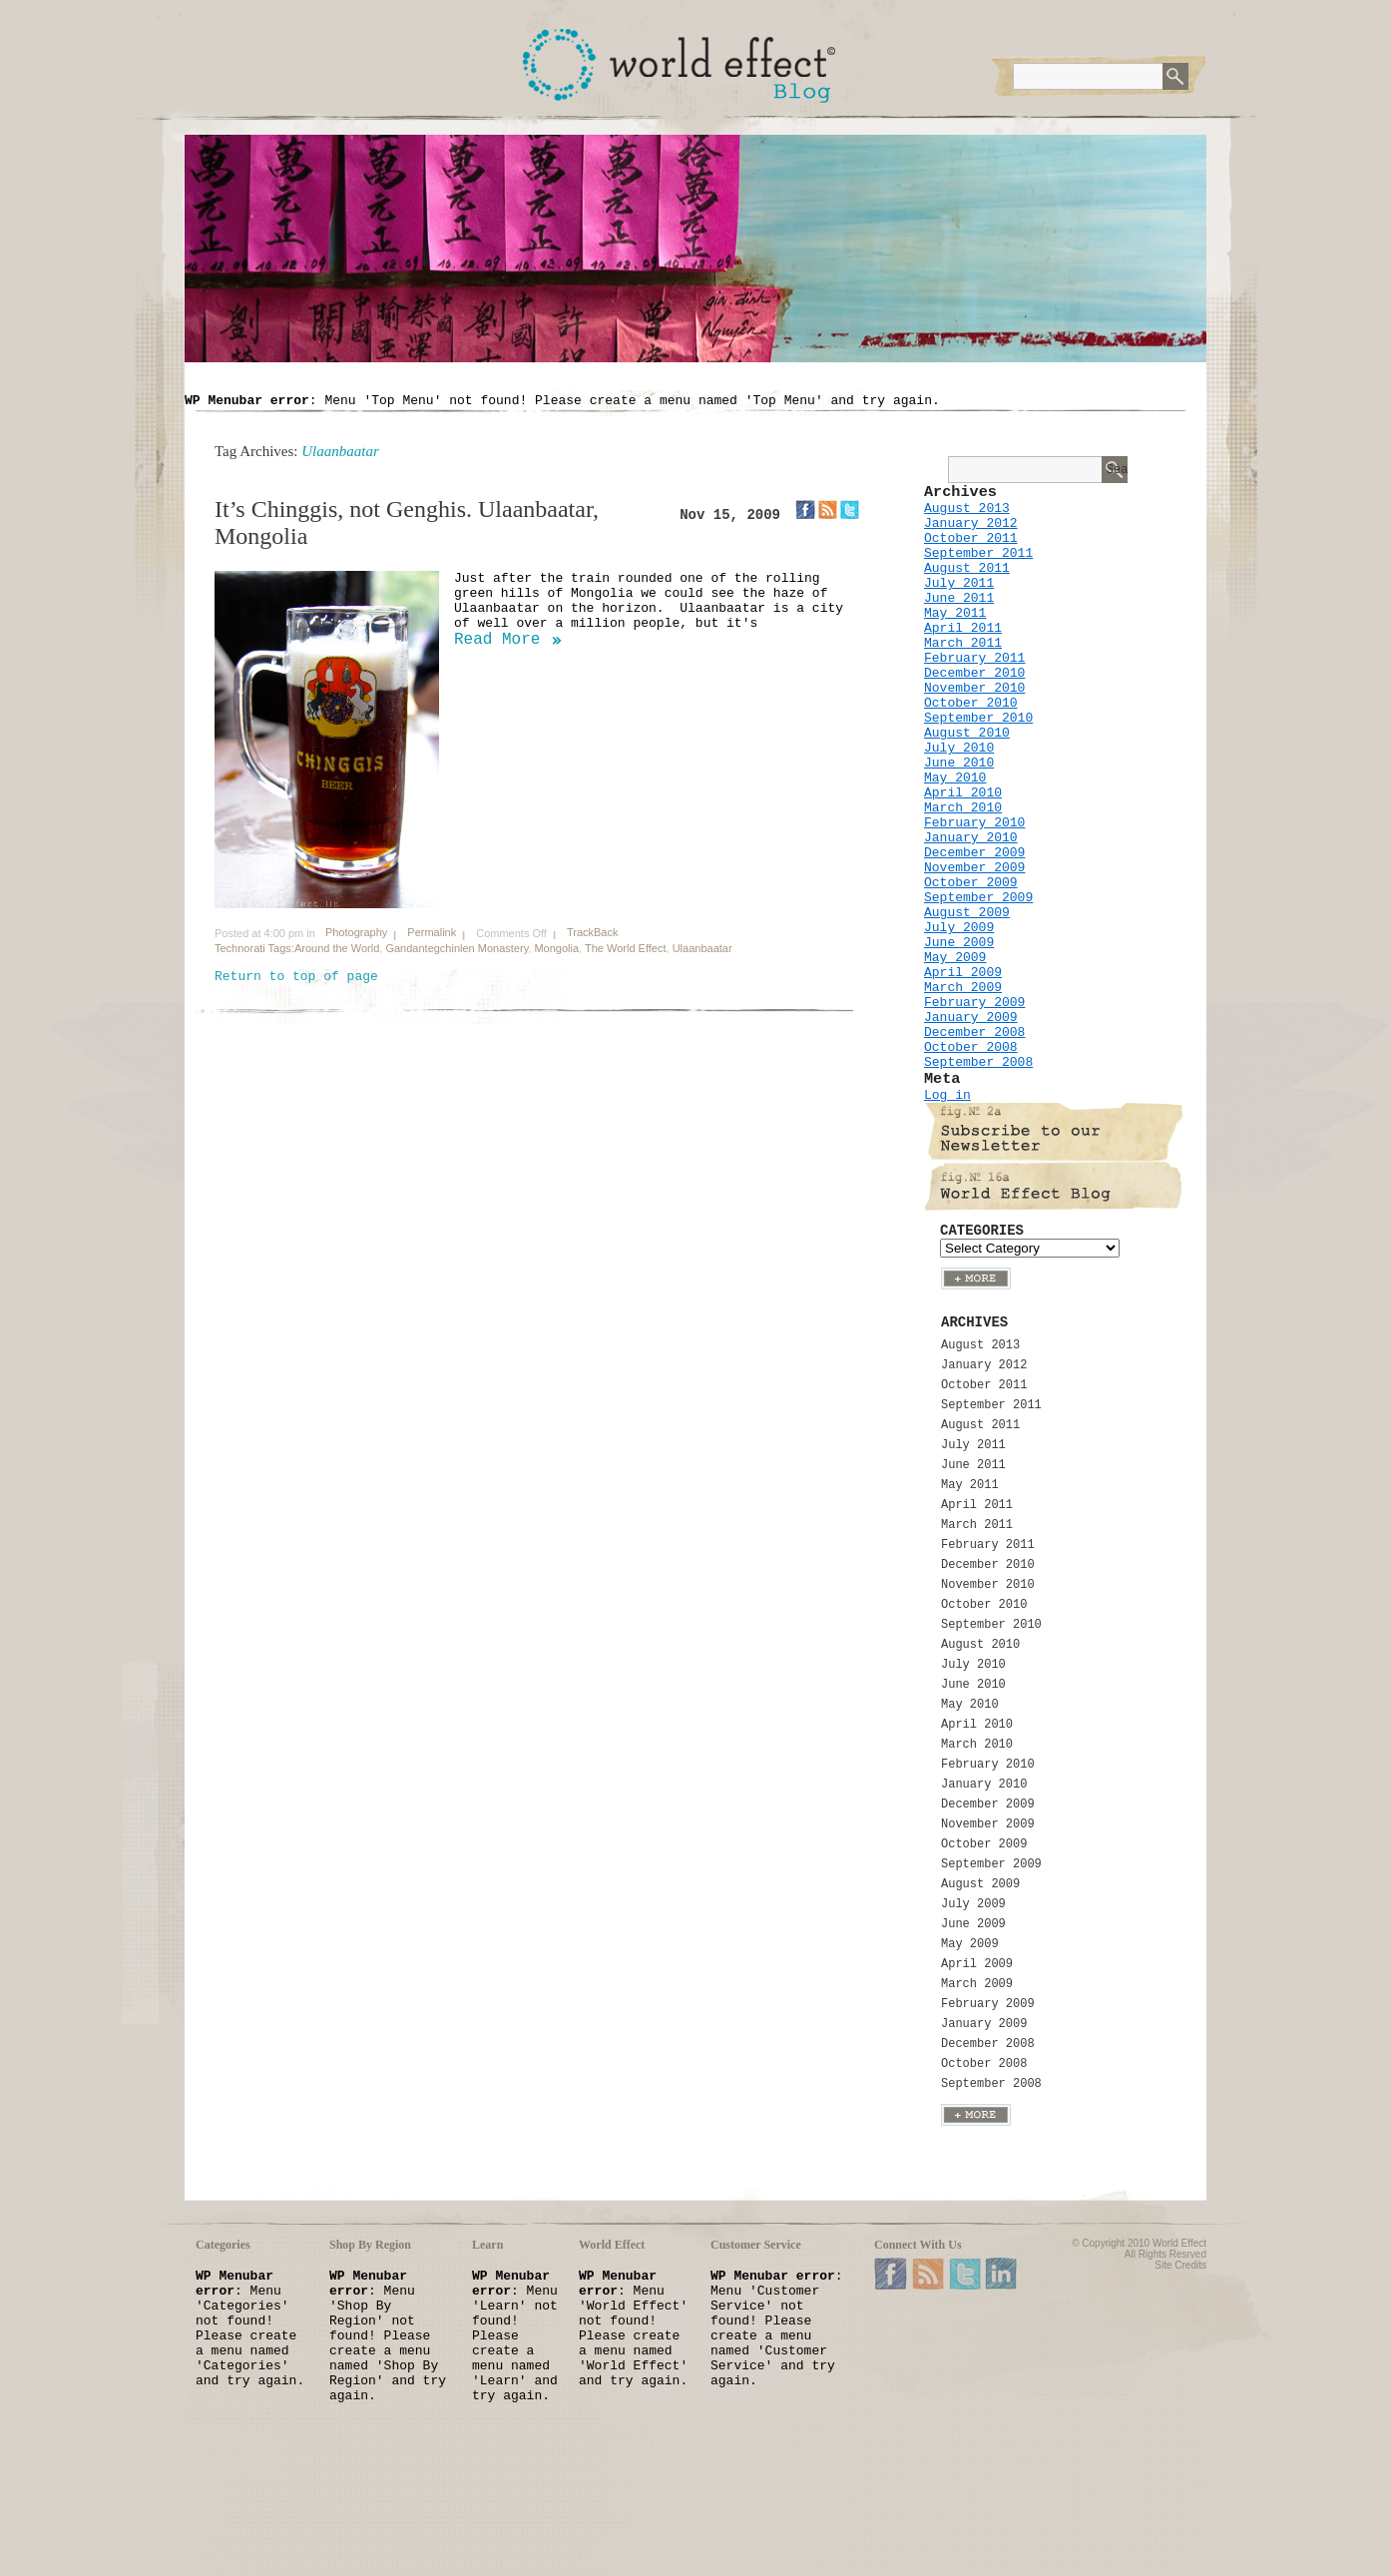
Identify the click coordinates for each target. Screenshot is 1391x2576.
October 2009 (971, 882)
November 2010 (974, 688)
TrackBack (593, 932)
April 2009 (963, 972)
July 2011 (959, 583)
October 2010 (971, 703)
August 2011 (967, 568)
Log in (947, 1095)
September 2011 (978, 553)
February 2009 (974, 1002)
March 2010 (963, 807)
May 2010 (955, 778)
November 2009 (974, 867)
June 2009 (959, 942)
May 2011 (955, 613)
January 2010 (971, 837)
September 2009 (978, 897)
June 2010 (959, 763)
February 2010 (974, 822)
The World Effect (626, 948)
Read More (497, 640)
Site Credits (1180, 2265)
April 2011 (963, 628)
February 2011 (974, 658)
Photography (356, 932)
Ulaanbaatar (702, 948)
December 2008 (974, 1032)
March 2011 (963, 643)
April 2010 (963, 792)
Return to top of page (296, 976)
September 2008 (978, 1062)
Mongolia (556, 948)
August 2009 (967, 912)
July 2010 (959, 748)
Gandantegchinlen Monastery (456, 948)
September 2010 (978, 718)
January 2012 (971, 523)
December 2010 (974, 673)
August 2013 (967, 508)
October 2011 (971, 538)
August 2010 (967, 733)
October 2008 (971, 1047)
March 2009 (963, 987)
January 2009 (971, 1017)
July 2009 (959, 927)
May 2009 (955, 957)
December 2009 (974, 852)
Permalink (431, 932)
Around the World (336, 948)
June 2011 (959, 598)
